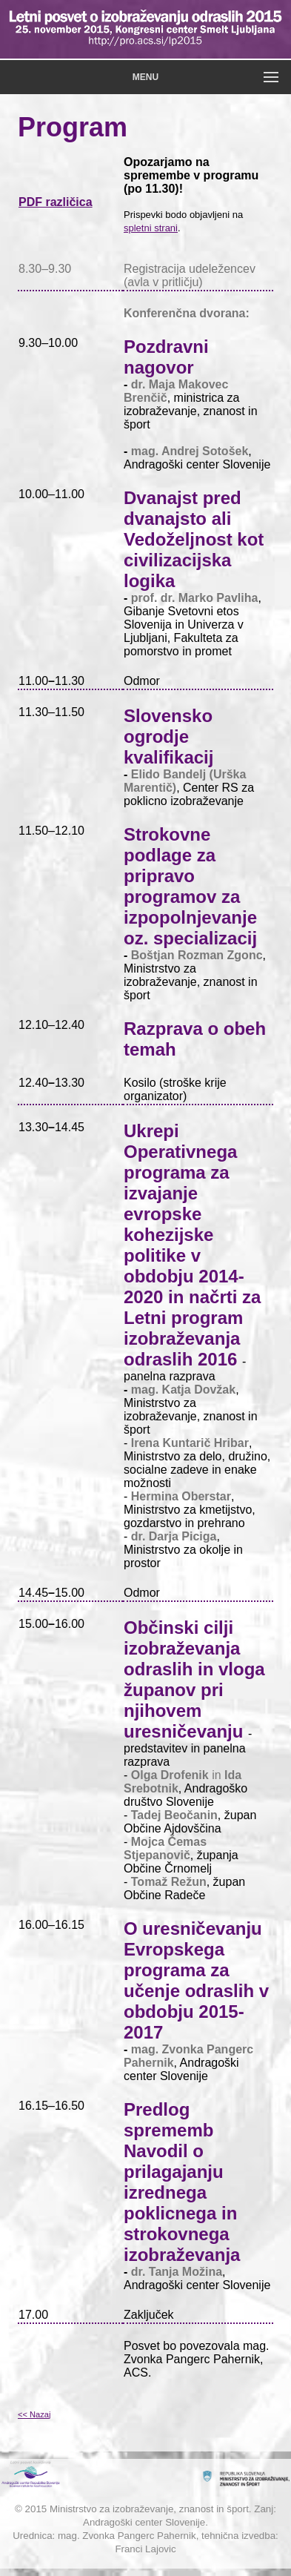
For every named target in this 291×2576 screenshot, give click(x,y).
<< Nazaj (34, 2414)
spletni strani (151, 228)
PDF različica (56, 202)
